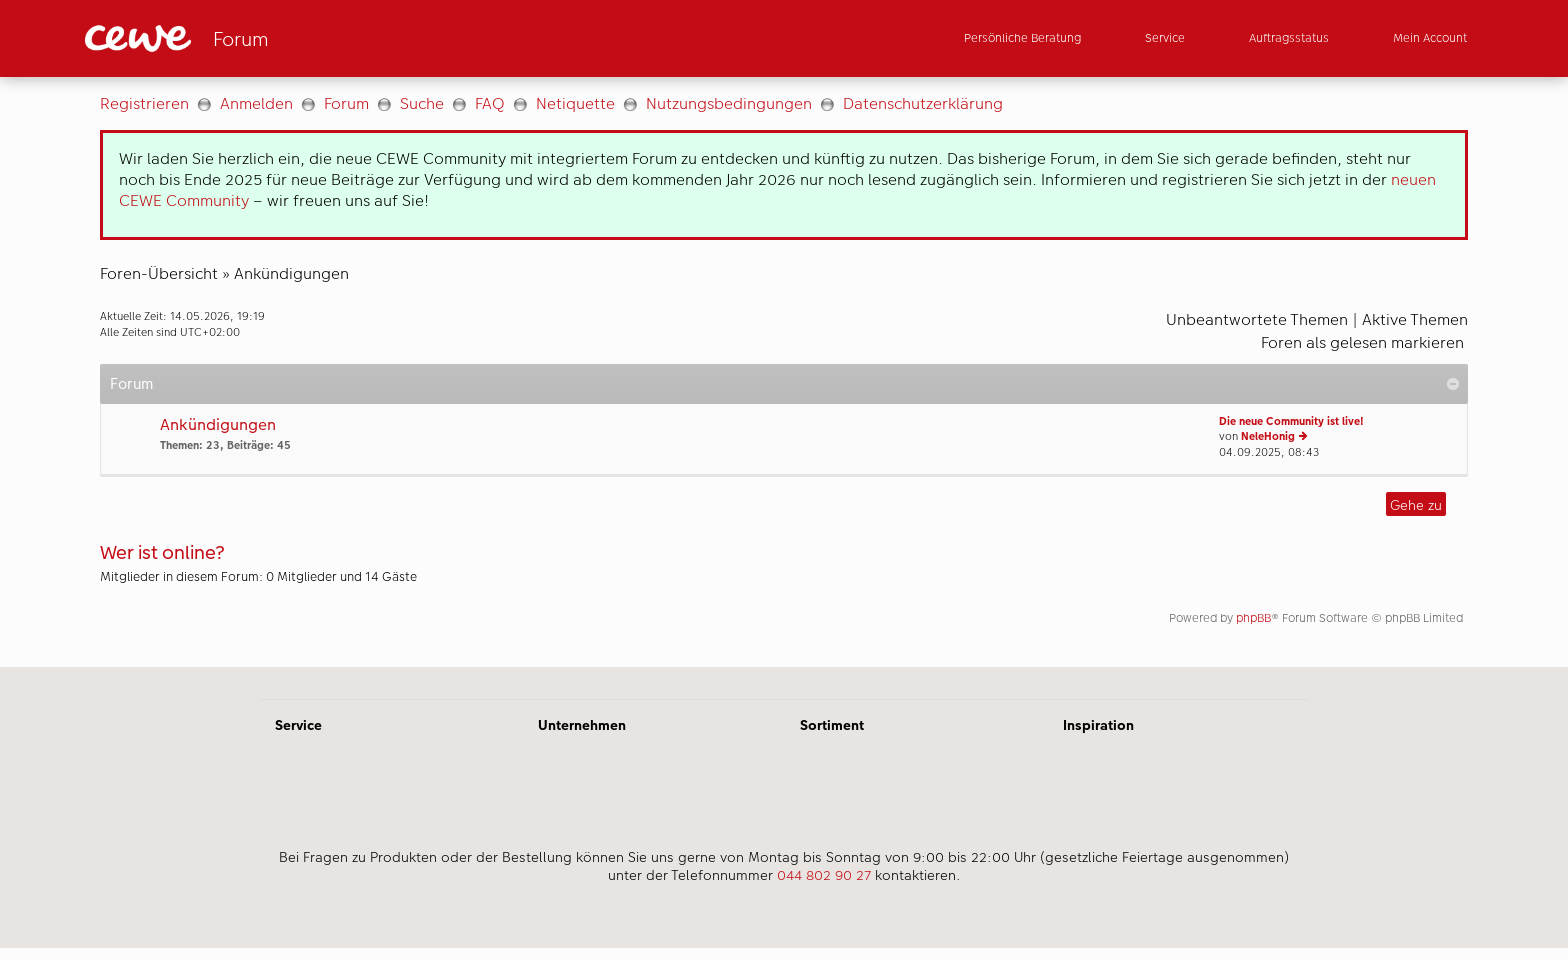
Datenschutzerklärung (923, 103)
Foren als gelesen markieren (1362, 342)
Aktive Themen (1415, 319)
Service (298, 725)
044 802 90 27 (824, 875)
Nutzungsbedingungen (729, 103)
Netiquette (575, 103)
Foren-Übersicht (159, 273)
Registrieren (144, 103)
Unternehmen (582, 725)
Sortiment (832, 725)
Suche (422, 103)
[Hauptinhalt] (784, 372)
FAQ (490, 103)
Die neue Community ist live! (1291, 421)
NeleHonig (1268, 436)
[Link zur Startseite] (281, 38)
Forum (346, 103)
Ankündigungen (291, 273)
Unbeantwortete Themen (1257, 319)
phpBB (1253, 618)
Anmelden (256, 103)
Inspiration (1098, 725)
